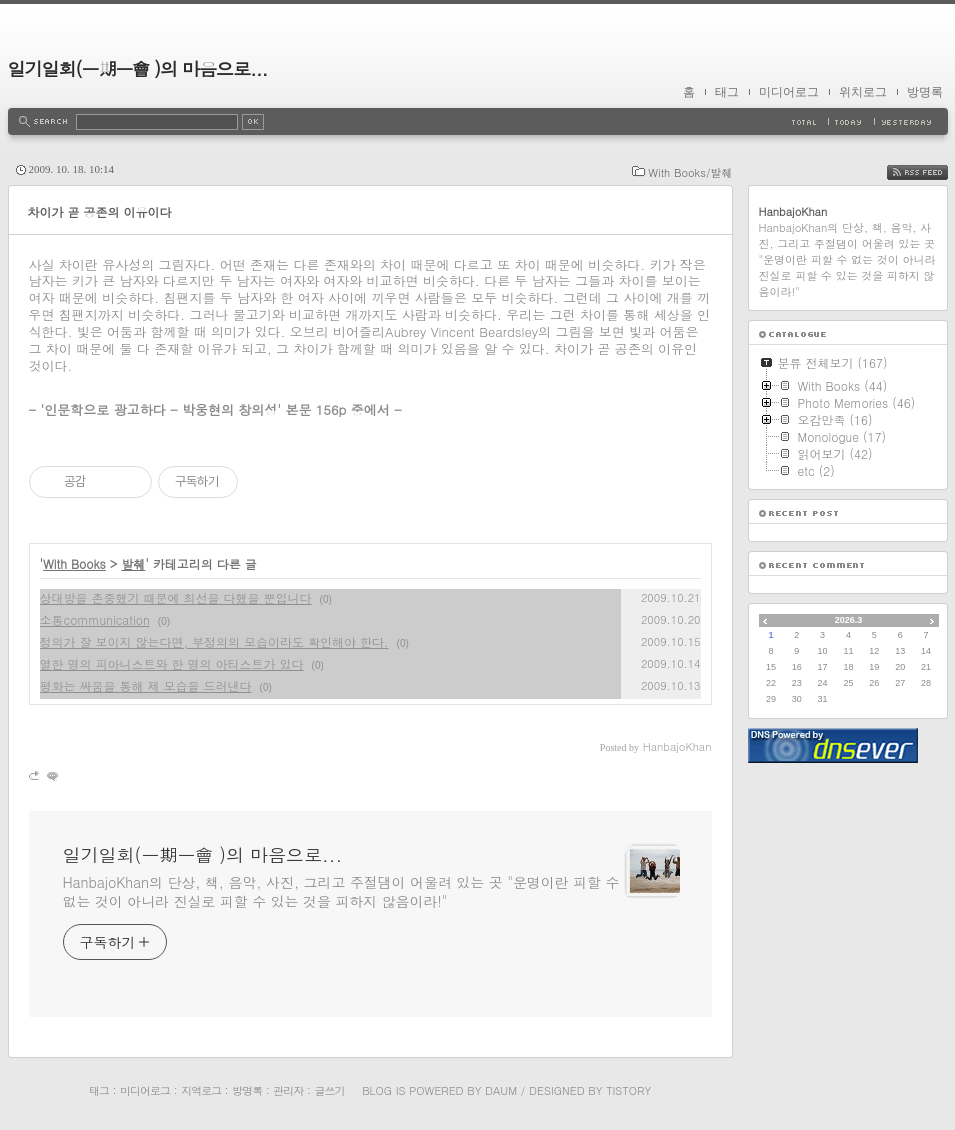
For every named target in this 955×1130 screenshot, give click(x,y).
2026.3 (849, 620)
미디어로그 (789, 92)
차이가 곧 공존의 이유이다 (100, 211)
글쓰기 (329, 1090)
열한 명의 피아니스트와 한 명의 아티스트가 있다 (172, 663)
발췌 (133, 563)
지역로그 (201, 1090)
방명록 (925, 92)
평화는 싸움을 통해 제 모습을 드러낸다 (146, 685)
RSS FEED (932, 172)
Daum (501, 1090)
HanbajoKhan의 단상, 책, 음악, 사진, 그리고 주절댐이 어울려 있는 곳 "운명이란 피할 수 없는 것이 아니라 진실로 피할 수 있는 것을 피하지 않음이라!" (341, 891)
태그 (727, 92)
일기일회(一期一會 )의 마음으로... (138, 68)
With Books (74, 563)
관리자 (288, 1090)
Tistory (628, 1090)
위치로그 (863, 92)
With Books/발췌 (690, 172)
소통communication (95, 619)
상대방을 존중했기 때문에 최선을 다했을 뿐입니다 (176, 597)
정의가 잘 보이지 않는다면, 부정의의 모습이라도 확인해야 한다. (214, 641)
